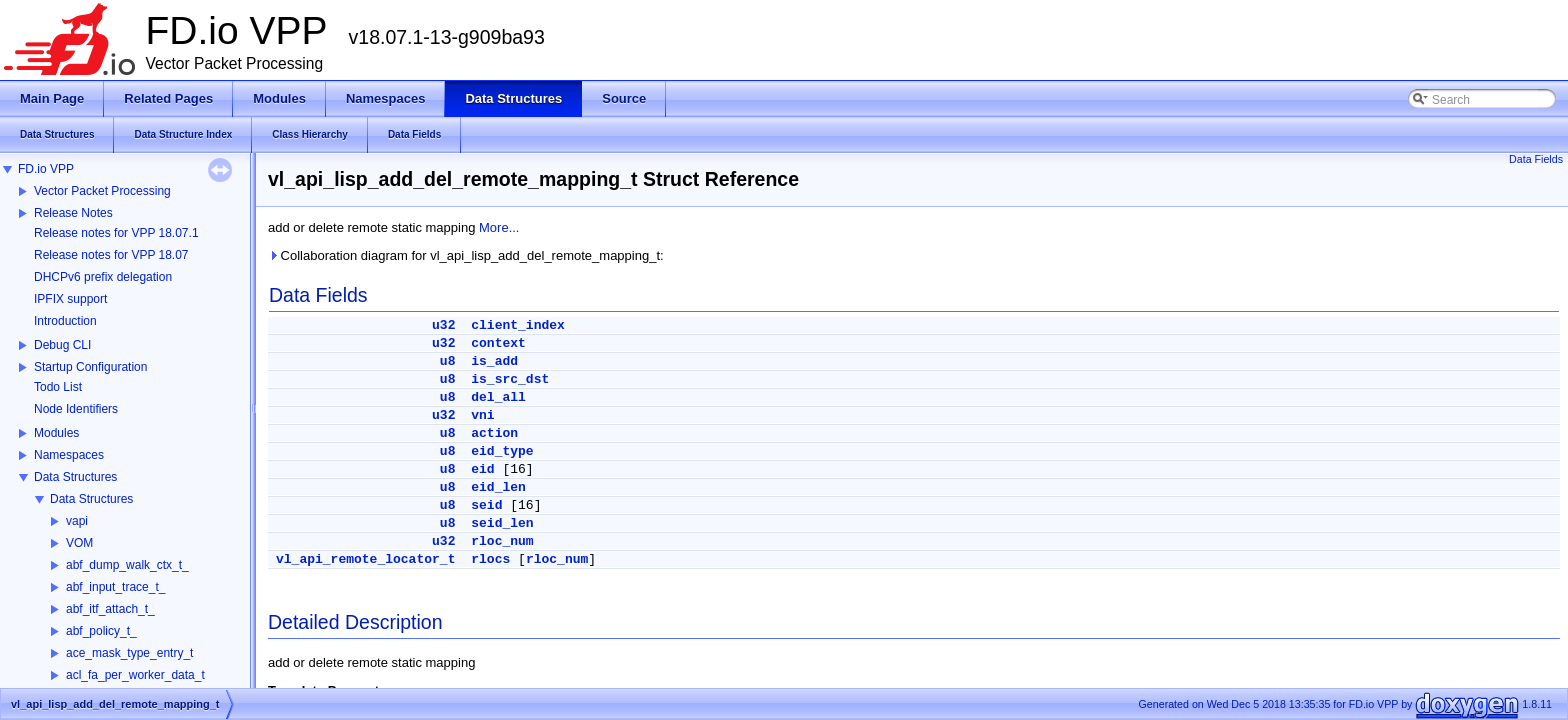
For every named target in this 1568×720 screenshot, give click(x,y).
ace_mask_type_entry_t (129, 653)
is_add (494, 361)
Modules (56, 433)
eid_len (498, 487)
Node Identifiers (76, 409)
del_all (498, 397)
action (494, 433)
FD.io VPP (46, 169)
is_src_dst (510, 379)
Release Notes (73, 213)
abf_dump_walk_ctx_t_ (127, 565)
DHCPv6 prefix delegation (103, 277)
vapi (77, 521)
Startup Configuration (90, 367)
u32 (443, 325)
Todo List (58, 387)
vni (482, 415)
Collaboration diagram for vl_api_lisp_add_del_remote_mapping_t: (466, 255)
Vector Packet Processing (102, 191)
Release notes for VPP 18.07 (111, 255)
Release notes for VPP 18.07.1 (116, 233)
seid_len (502, 523)
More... (499, 227)
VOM (79, 543)
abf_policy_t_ (101, 631)
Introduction (65, 321)
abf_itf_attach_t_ (110, 609)
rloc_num (502, 541)
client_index (518, 325)
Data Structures (75, 477)
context (498, 343)
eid (482, 469)
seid (486, 505)
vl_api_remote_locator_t (365, 559)
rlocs (490, 559)
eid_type (502, 451)
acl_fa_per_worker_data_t (135, 675)
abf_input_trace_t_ (115, 587)
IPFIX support (70, 299)
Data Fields (1536, 159)
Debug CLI (62, 345)
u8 (448, 361)
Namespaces (69, 455)
